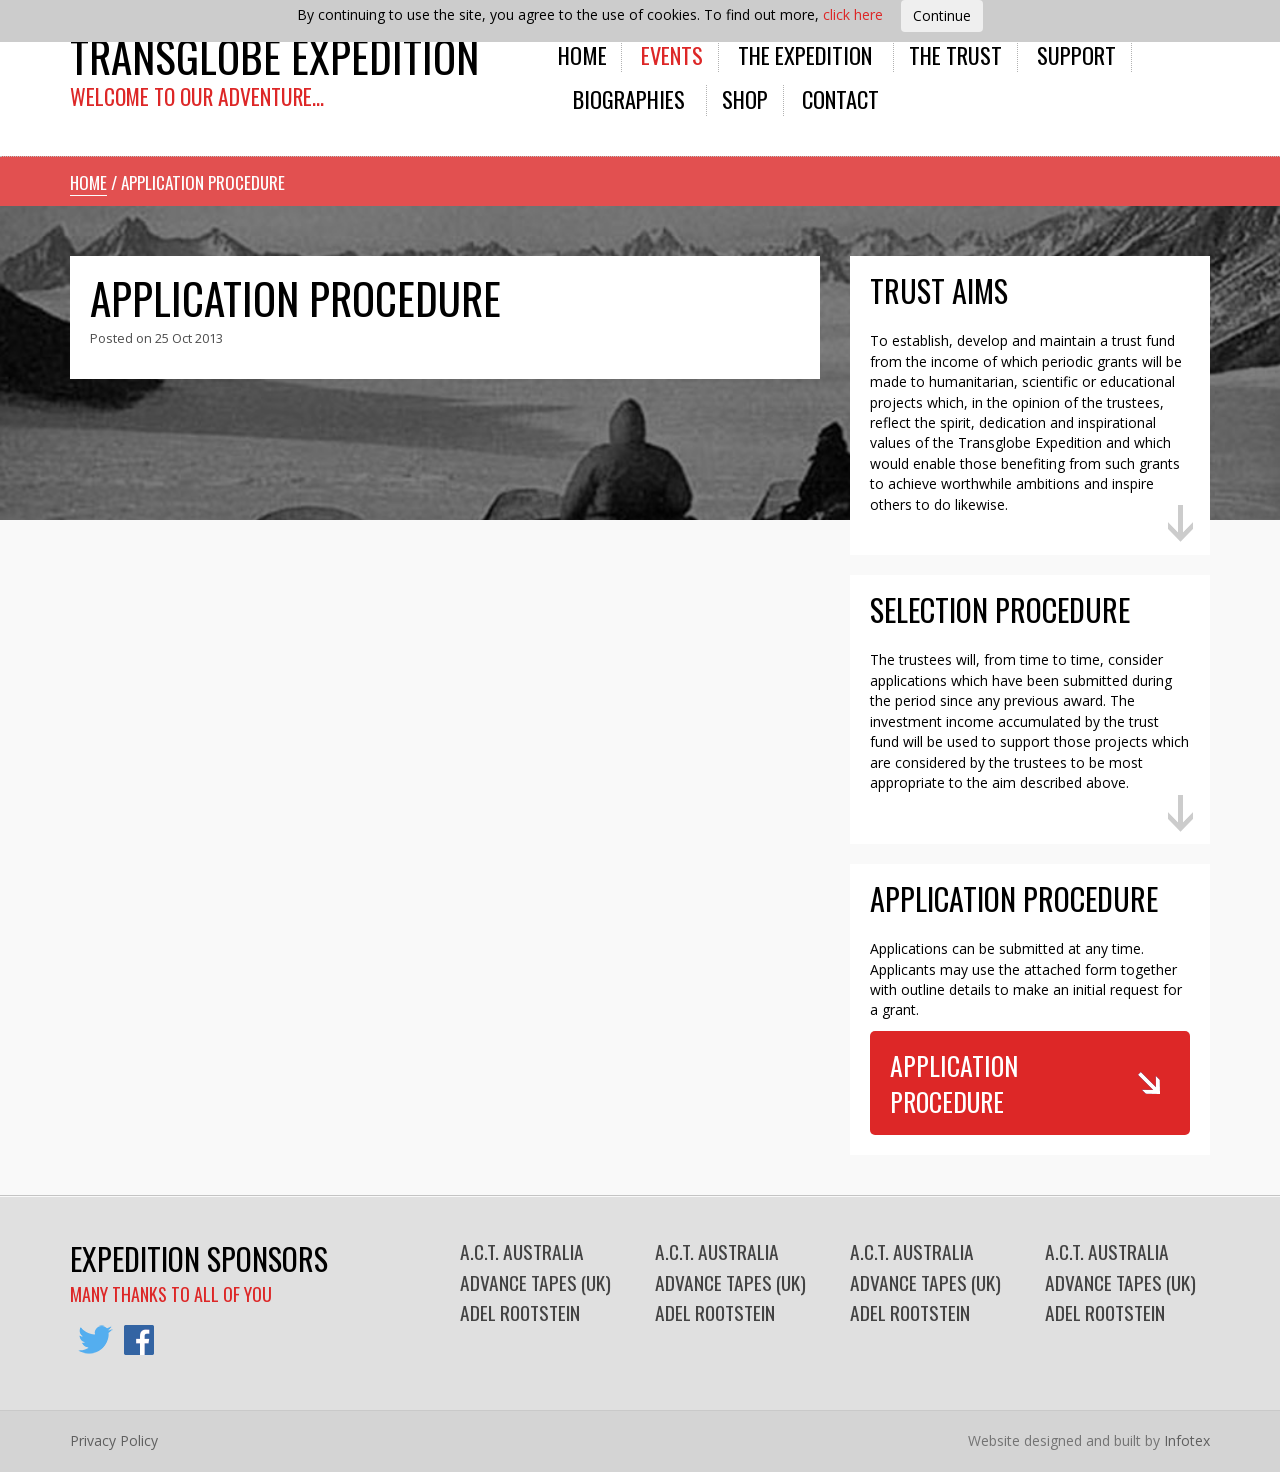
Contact (840, 98)
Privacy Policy (114, 1440)
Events (672, 54)
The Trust (955, 54)
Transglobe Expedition (274, 55)
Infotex (1187, 1440)
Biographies (629, 98)
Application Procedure (954, 1083)
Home (582, 54)
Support (1076, 54)
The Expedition (805, 54)
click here (853, 14)
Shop (745, 98)
